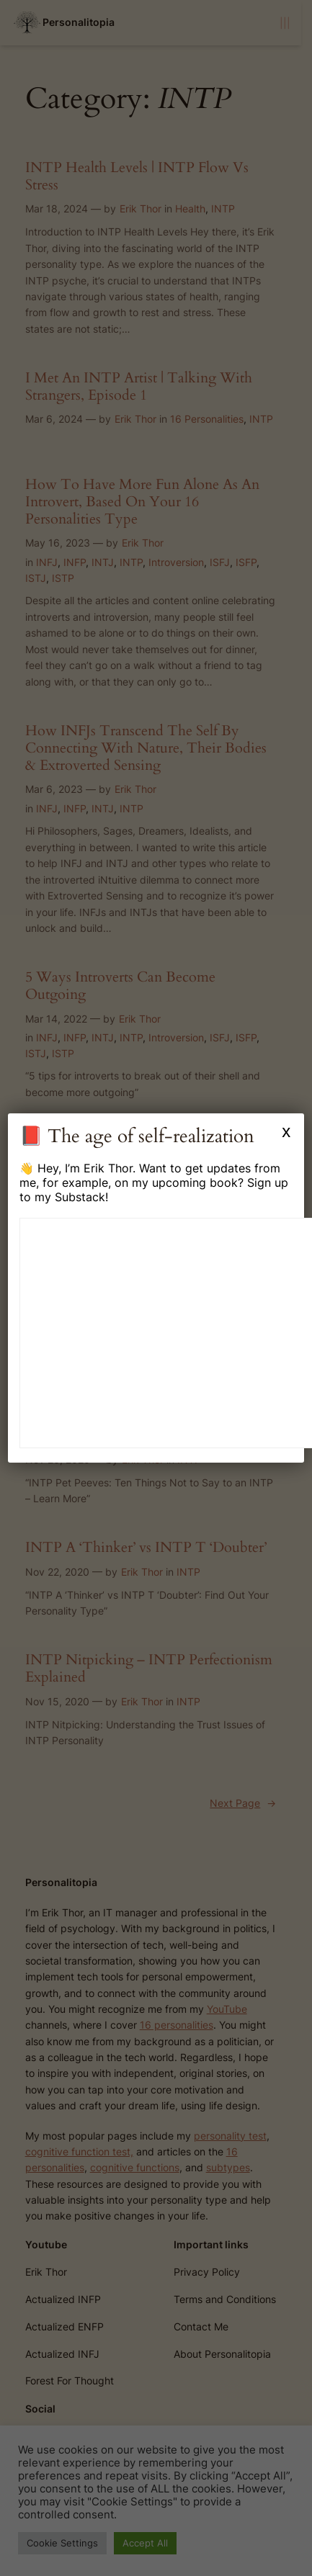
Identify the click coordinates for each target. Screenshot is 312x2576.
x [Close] (286, 1131)
